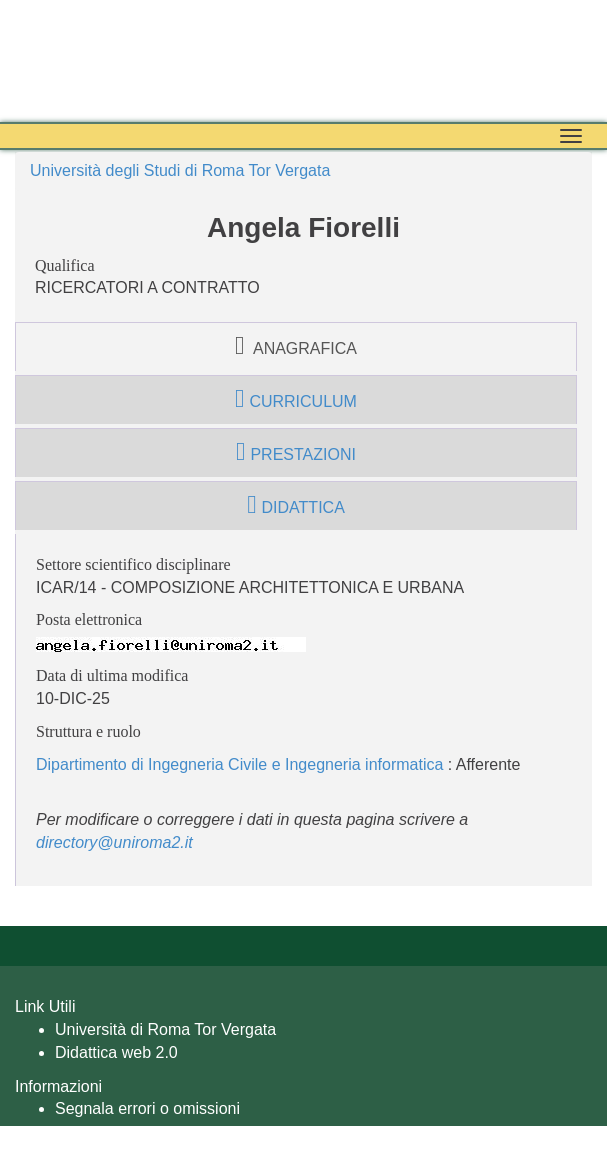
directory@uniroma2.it (114, 842)
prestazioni (296, 452)
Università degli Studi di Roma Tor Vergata (180, 170)
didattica (296, 505)
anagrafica (296, 346)
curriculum (296, 399)
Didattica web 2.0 (116, 1052)
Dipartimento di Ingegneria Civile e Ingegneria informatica (239, 764)
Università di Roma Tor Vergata (165, 1029)
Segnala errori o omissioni (147, 1108)
